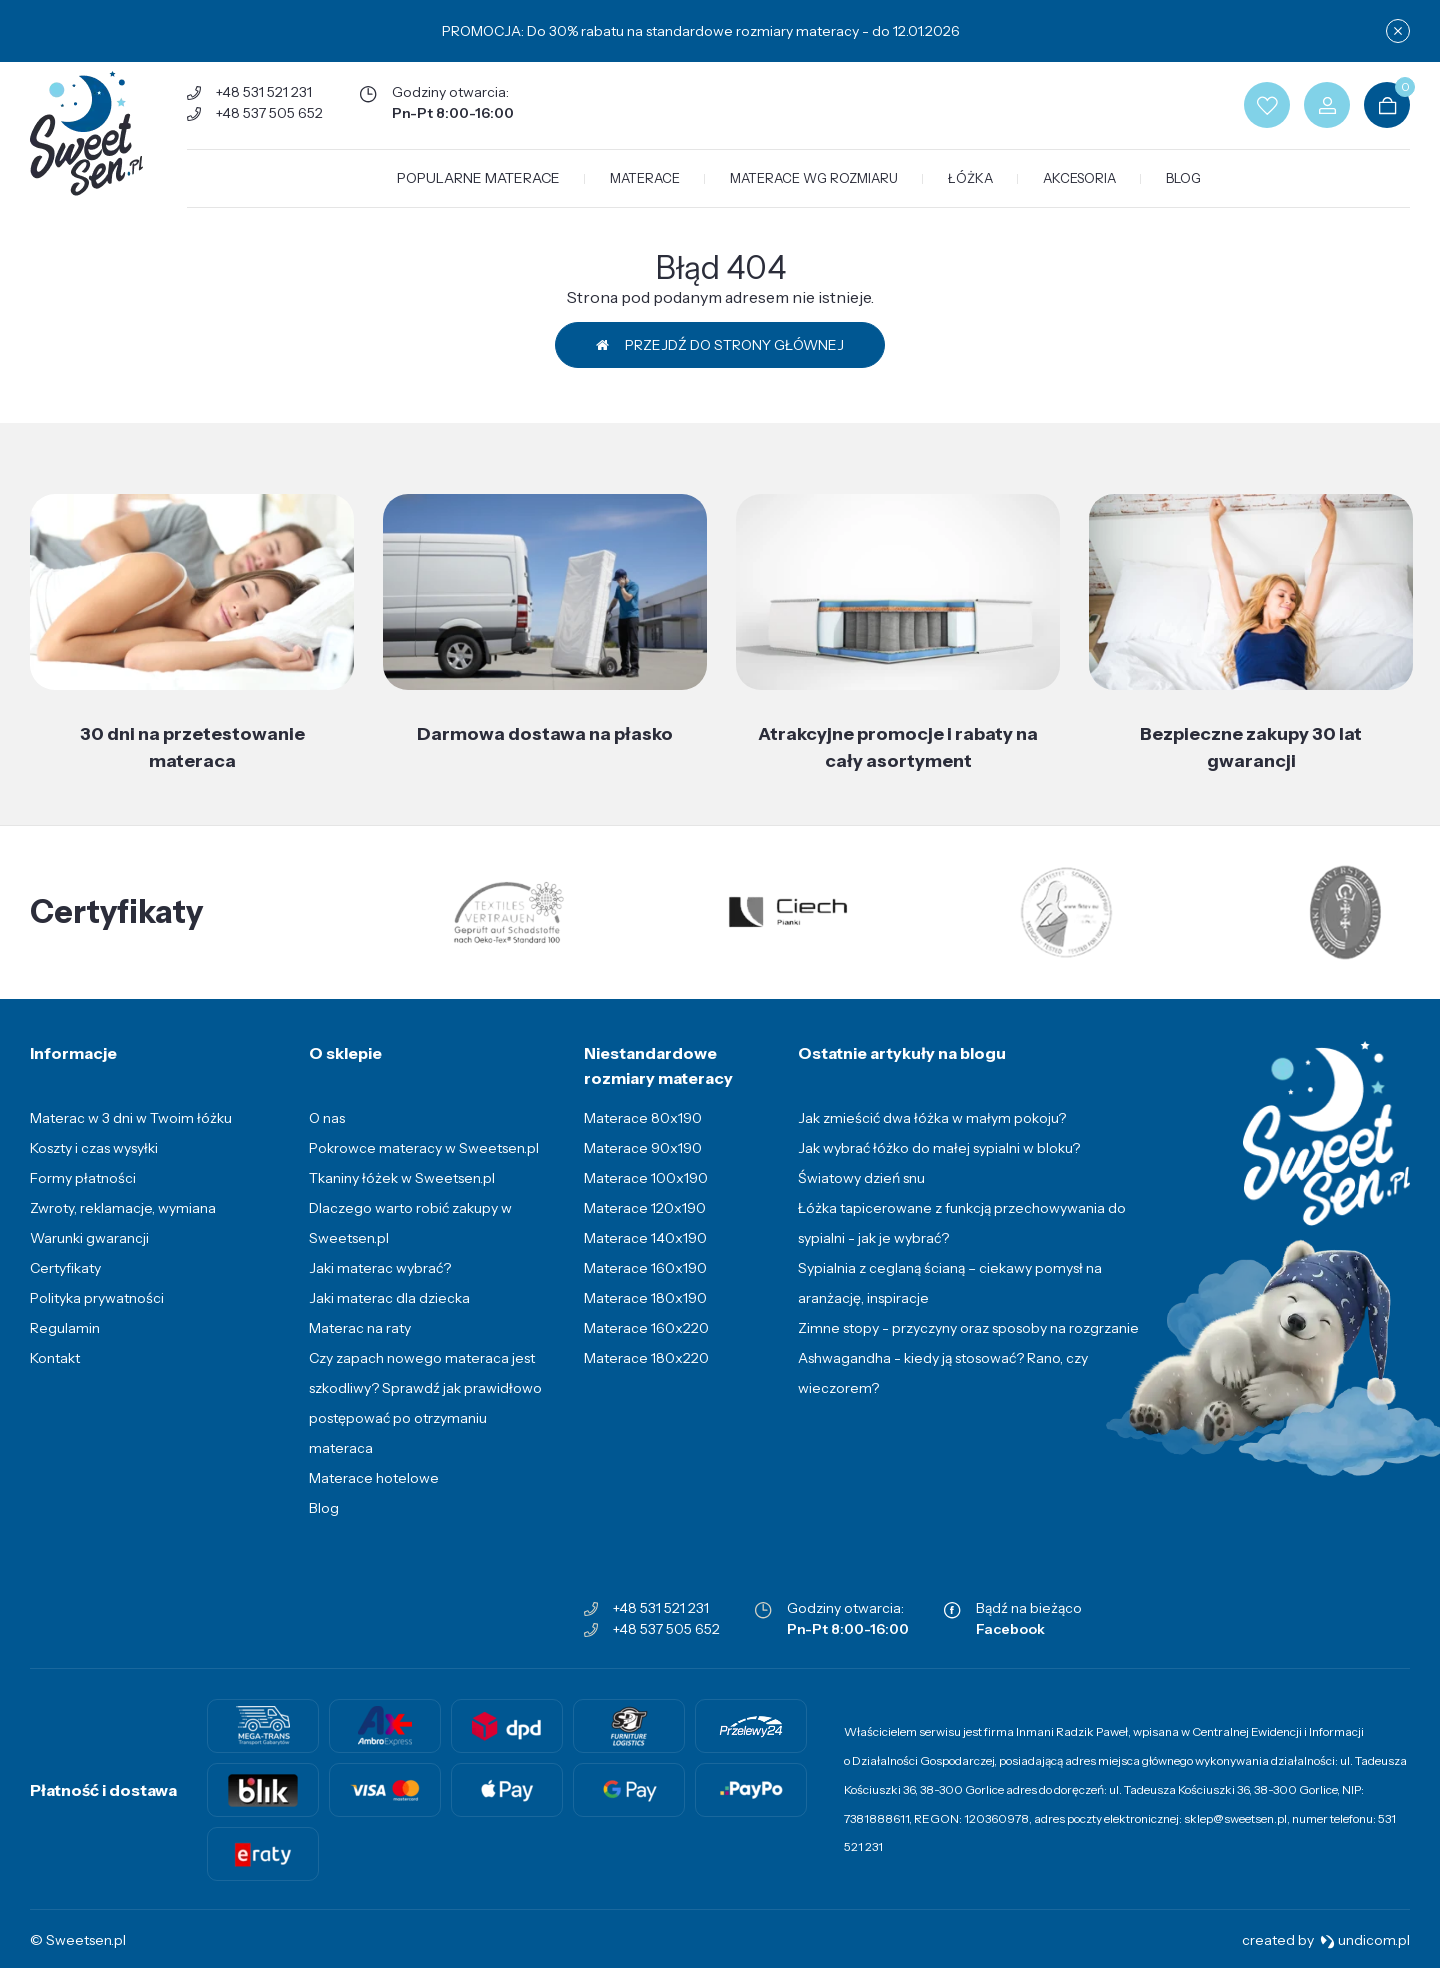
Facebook (1010, 1629)
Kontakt (55, 1358)
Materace (645, 178)
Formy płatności (83, 1178)
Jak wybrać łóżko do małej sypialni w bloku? (939, 1148)
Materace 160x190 (645, 1268)
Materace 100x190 (646, 1178)
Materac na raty (360, 1328)
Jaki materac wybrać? (380, 1268)
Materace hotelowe (374, 1478)
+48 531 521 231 (264, 92)
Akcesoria (1079, 178)
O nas (327, 1118)
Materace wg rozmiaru (814, 178)
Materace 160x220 (646, 1328)
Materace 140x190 (645, 1238)
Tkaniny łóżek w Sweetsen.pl (402, 1178)
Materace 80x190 (643, 1118)
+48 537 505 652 (269, 113)
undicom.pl (1365, 1940)
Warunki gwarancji (89, 1238)
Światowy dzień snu (861, 1178)
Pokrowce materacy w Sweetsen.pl (424, 1148)
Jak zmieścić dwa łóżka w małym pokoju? (932, 1118)
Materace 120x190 (645, 1208)
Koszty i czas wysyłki (94, 1148)
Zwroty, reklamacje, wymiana (123, 1208)
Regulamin (65, 1328)
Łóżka (970, 178)
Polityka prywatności (97, 1298)
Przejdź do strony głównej (720, 345)
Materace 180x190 (645, 1298)
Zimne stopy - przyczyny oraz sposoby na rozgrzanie (968, 1328)
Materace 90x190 (643, 1148)
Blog (1183, 178)
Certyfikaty (65, 1268)
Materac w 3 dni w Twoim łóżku (131, 1118)
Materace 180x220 (646, 1358)
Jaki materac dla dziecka (389, 1298)
